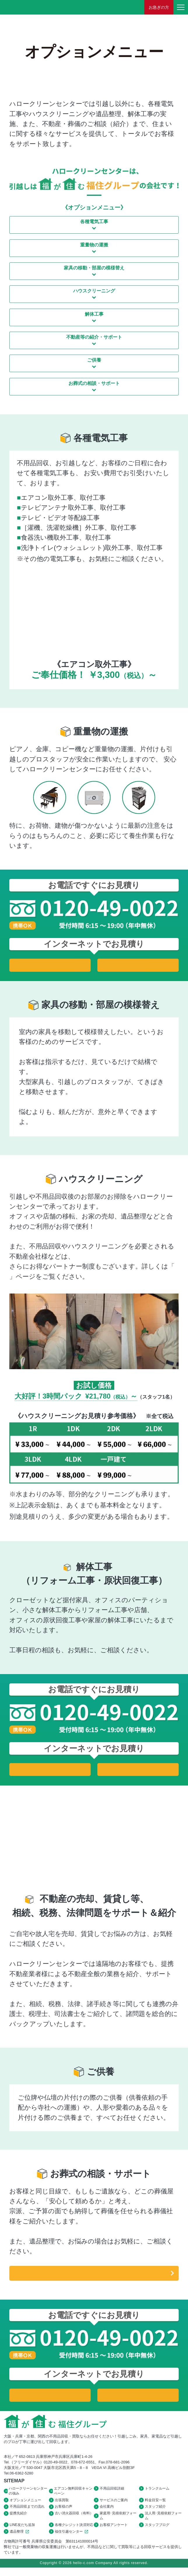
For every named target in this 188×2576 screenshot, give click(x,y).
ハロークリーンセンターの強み (28, 2494)
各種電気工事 (94, 221)
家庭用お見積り (50, 965)
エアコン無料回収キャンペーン (73, 2494)
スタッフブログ (157, 2532)
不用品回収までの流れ (27, 2512)
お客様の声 (63, 2512)
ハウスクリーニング (94, 290)
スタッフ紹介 (155, 2512)
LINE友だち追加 (22, 2532)
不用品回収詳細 (112, 2492)
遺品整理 (20, 2539)
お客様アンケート (114, 2532)
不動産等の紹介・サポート (94, 337)
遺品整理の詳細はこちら (94, 2275)
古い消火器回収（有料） (74, 2519)
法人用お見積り (138, 965)
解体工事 (94, 314)
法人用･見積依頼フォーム (163, 2522)
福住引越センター (72, 2539)
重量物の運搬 (94, 244)
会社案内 (107, 2512)
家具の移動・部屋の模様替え (94, 267)
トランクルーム (157, 2492)
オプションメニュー (25, 2504)
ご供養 (94, 360)
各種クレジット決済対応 (74, 2532)
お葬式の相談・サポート (94, 383)
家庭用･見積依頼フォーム (118, 2522)
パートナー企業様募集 (48, 1277)
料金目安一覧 (155, 2504)
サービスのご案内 (114, 2504)
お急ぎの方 (159, 7)
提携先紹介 (18, 2519)
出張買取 (62, 2504)
